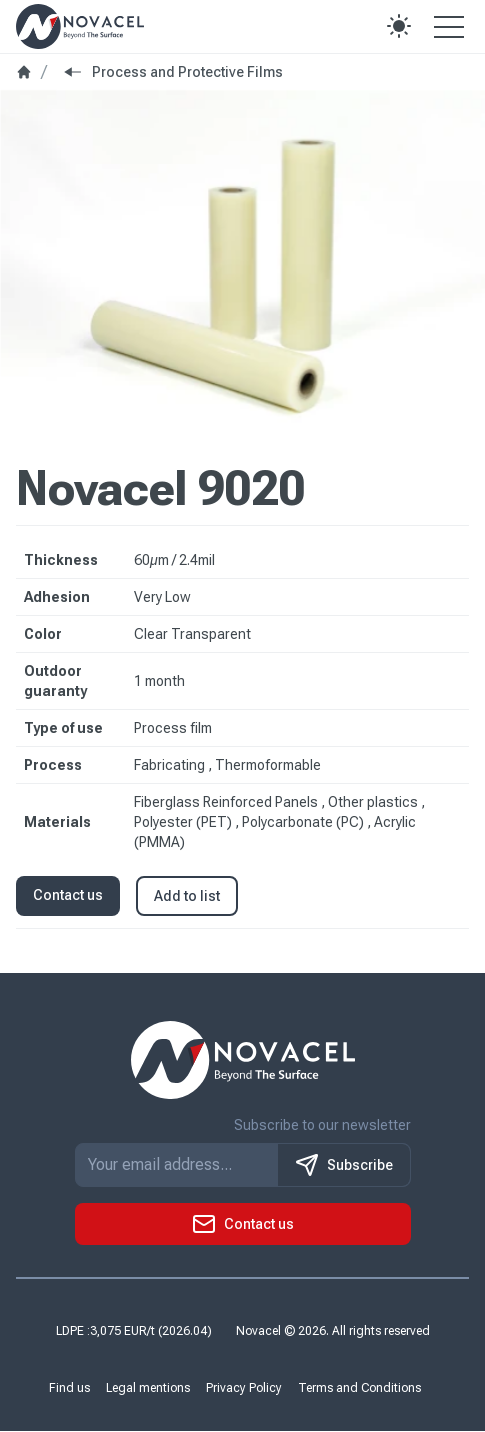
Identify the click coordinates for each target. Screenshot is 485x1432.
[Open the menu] (449, 26)
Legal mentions (148, 1389)
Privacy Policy (244, 1389)
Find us (69, 1389)
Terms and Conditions (359, 1389)
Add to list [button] (187, 896)
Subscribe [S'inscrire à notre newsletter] (344, 1166)
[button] (399, 26)
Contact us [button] (68, 895)
